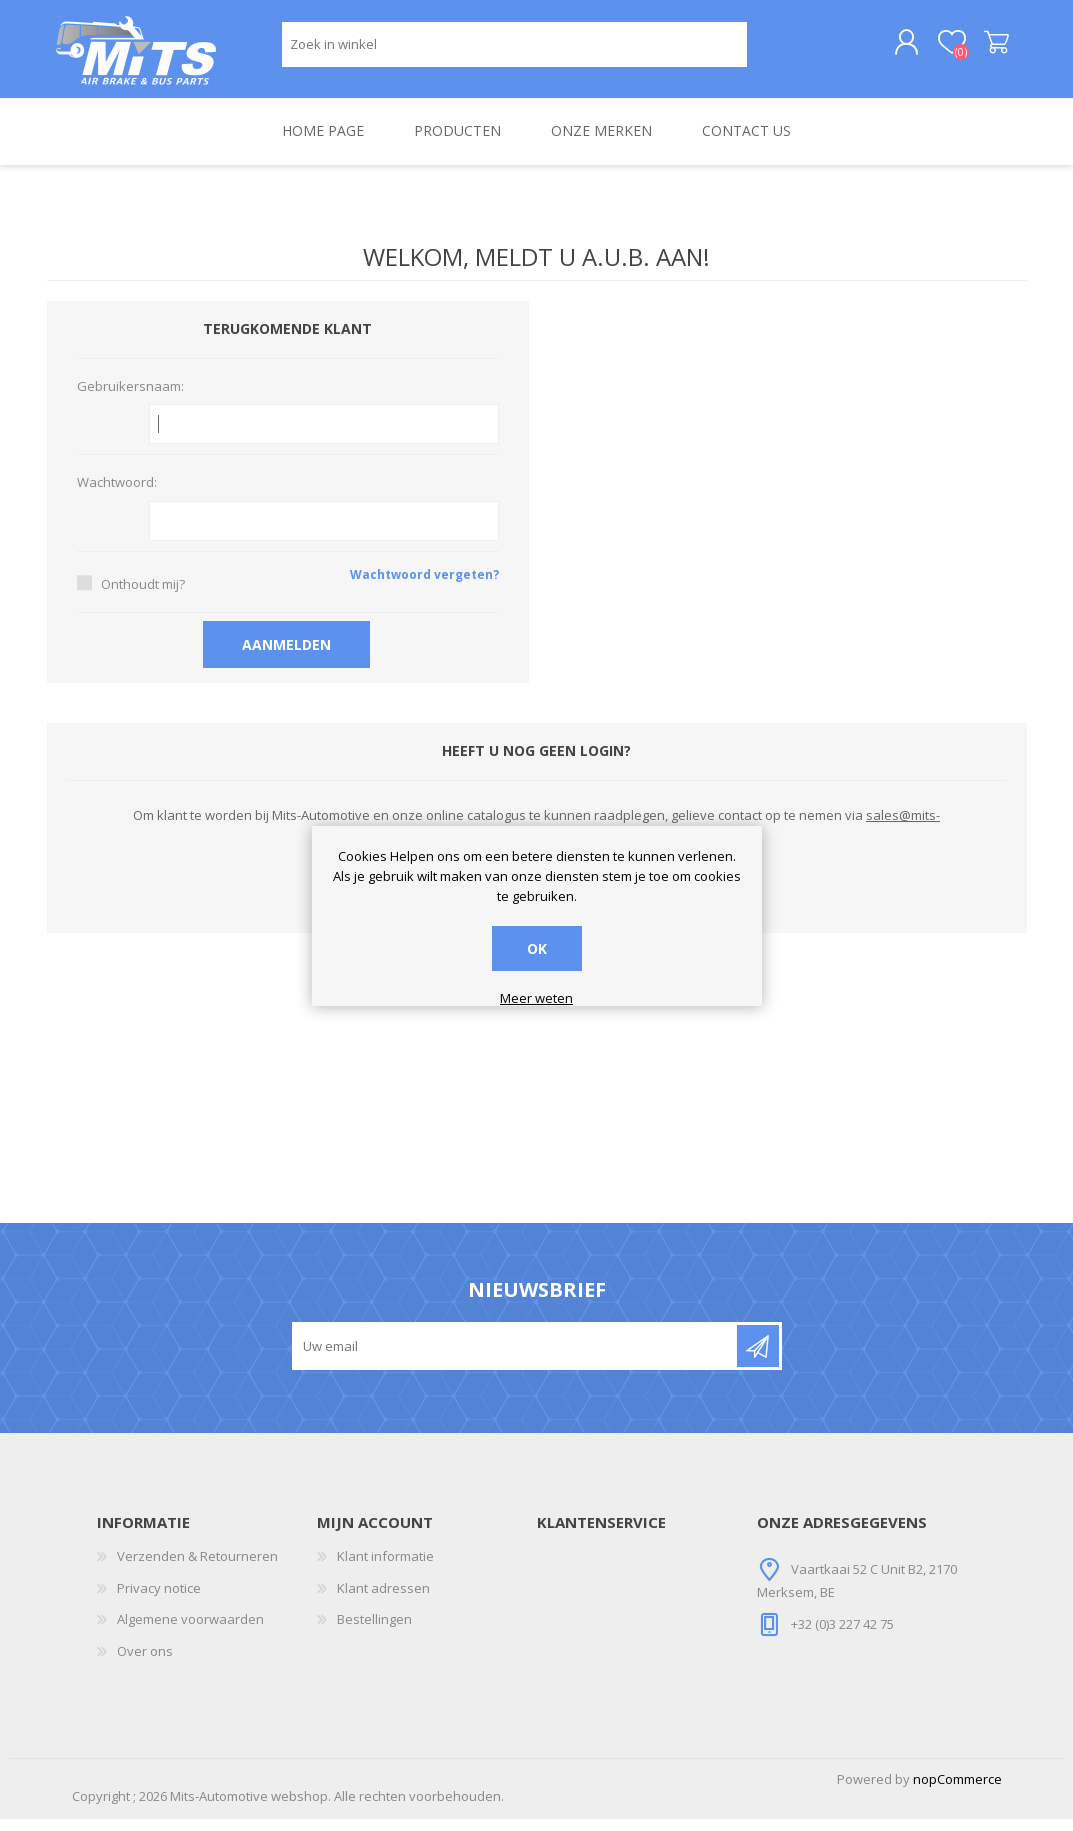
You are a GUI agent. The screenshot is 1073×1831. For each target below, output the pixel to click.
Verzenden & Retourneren (197, 1569)
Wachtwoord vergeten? (424, 586)
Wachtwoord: (117, 496)
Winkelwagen (979, 49)
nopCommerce (957, 1791)
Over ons (145, 1663)
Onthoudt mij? (143, 596)
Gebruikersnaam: (130, 399)
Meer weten (536, 999)
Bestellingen (374, 1632)
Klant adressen (383, 1600)
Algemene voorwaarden (190, 1632)
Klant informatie (385, 1569)
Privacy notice (159, 1600)
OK (537, 948)
